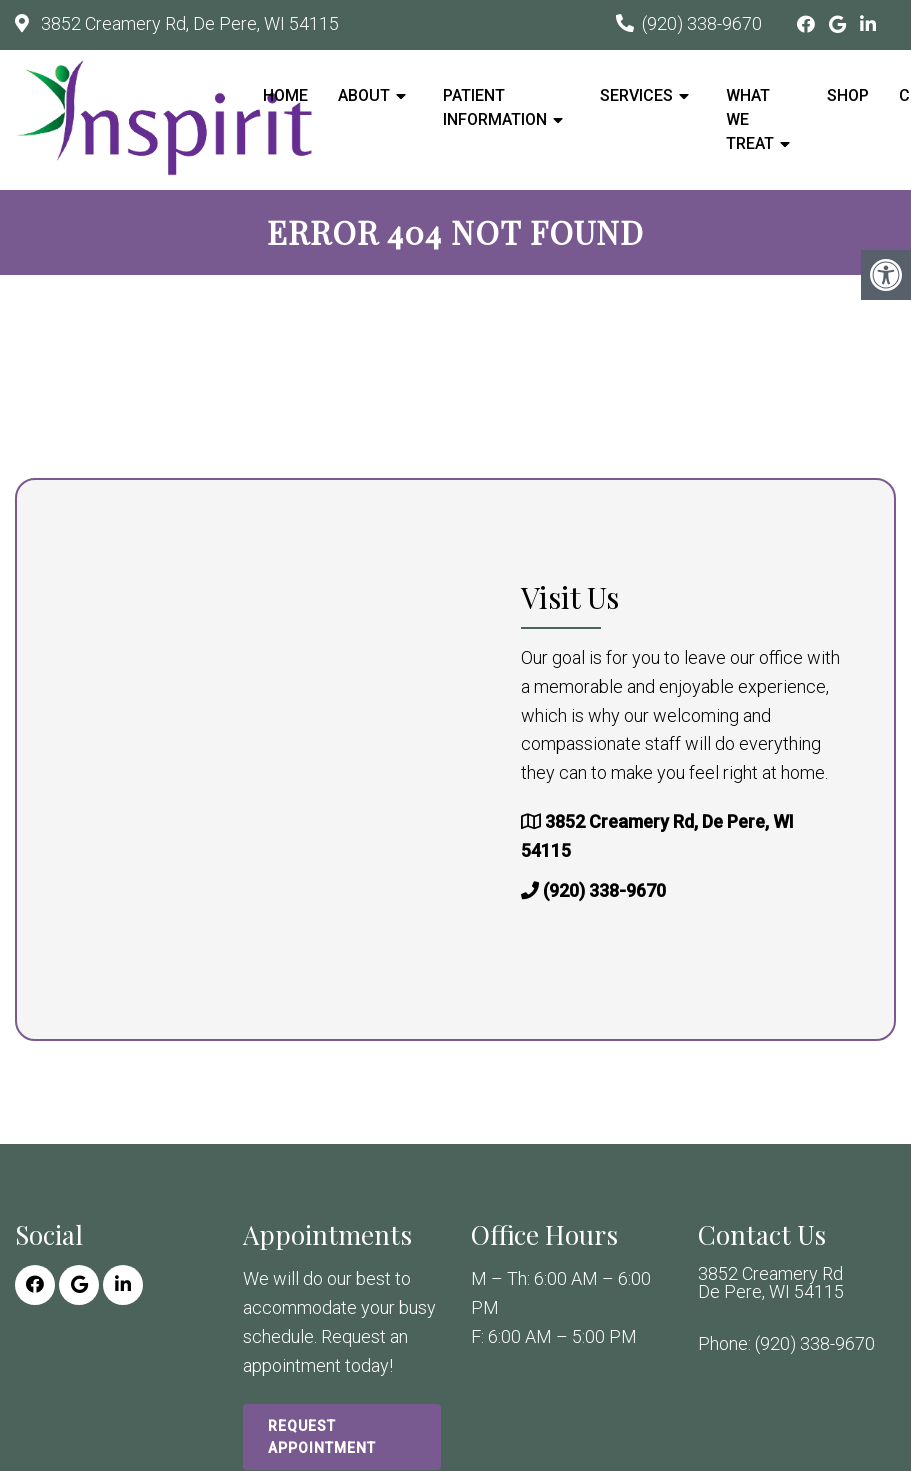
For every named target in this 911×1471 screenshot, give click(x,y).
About (364, 95)
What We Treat (750, 119)
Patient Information (495, 107)
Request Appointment (322, 1437)
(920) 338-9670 (702, 23)
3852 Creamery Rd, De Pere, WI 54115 (188, 23)
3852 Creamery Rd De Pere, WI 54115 (771, 1283)
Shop (848, 95)
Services (636, 95)
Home (285, 95)
